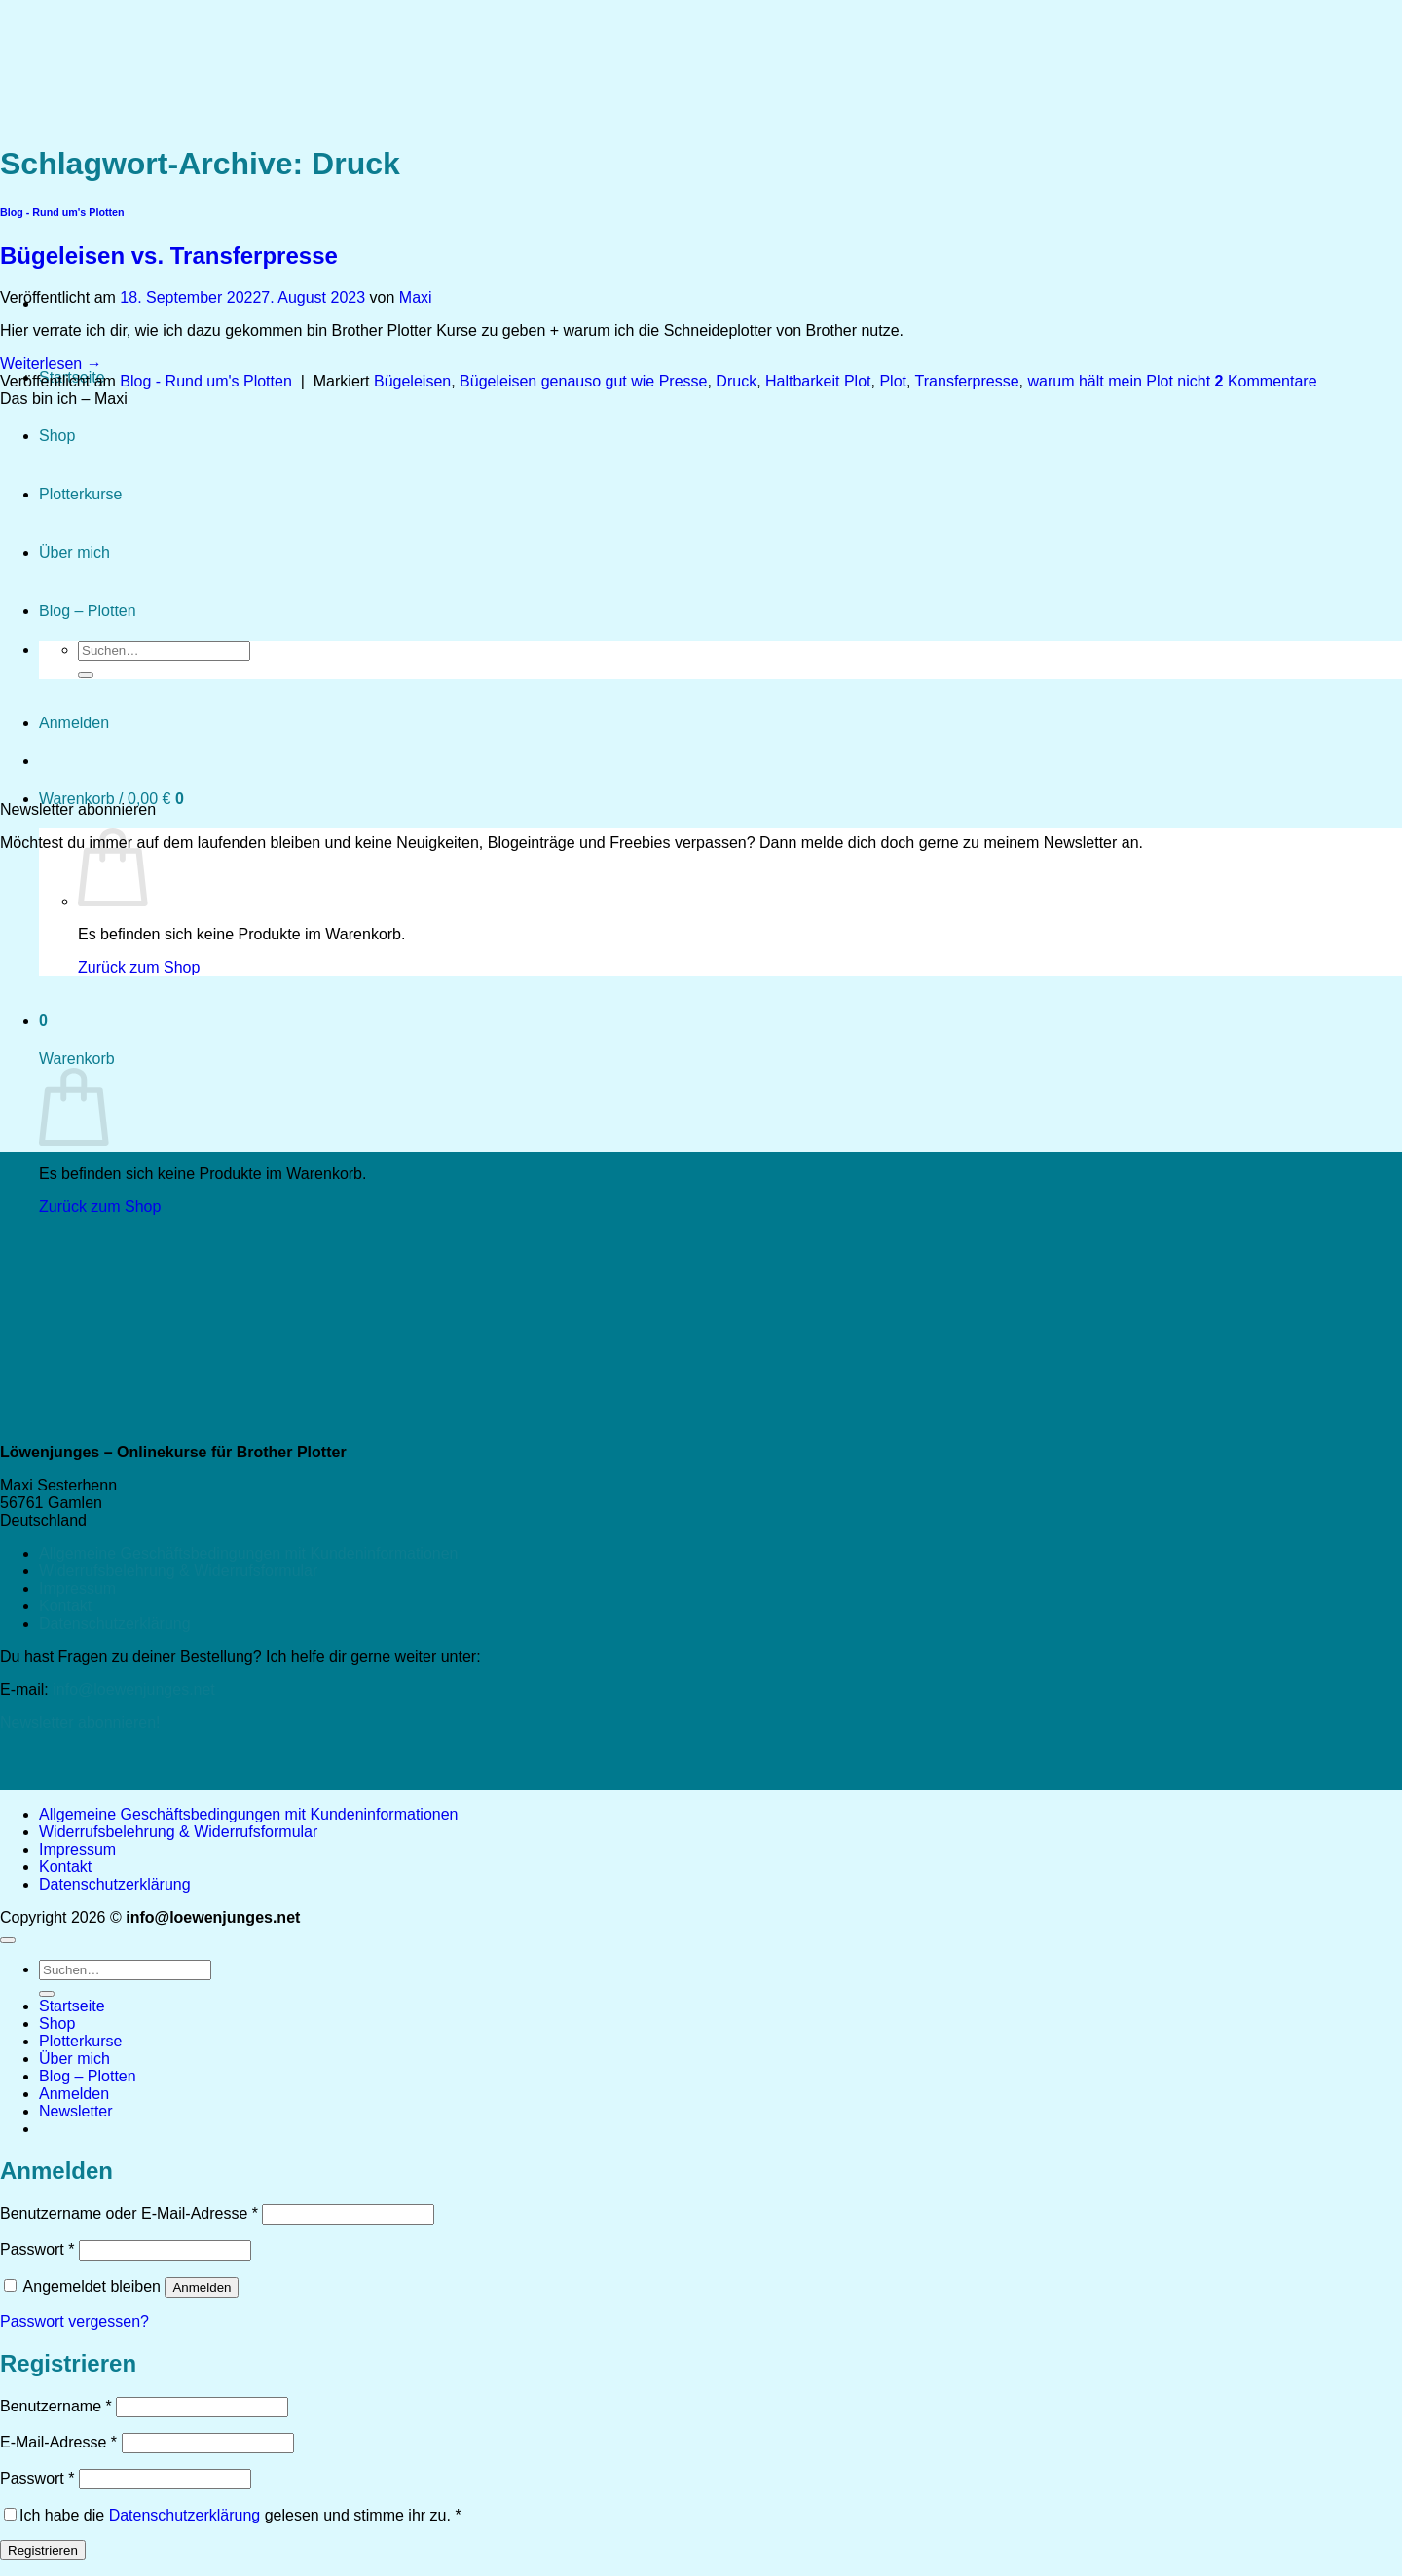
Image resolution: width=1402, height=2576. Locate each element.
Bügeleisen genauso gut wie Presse (583, 381)
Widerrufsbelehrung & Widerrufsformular (178, 1571)
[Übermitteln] (47, 1994)
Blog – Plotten (87, 2076)
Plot (892, 381)
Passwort (37, 2249)
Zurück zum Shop (139, 967)
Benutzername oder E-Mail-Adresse (129, 2213)
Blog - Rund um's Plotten (205, 381)
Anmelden (201, 2287)
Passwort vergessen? (74, 2321)
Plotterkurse (80, 2041)
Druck (736, 381)
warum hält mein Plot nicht (1118, 381)
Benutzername (56, 2406)
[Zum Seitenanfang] (8, 1940)
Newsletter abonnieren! (80, 1722)
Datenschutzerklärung (115, 1623)
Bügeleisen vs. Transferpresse (169, 255)
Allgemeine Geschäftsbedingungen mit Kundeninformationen (249, 1553)
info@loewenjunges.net (134, 1689)
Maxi (415, 297)
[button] (111, 799)
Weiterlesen (51, 363)
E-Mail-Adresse (58, 2442)
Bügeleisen (412, 381)
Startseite (72, 2006)
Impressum (77, 1588)
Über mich (74, 2058)
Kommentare (1266, 381)
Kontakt (65, 1606)
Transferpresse (967, 381)
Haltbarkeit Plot (818, 381)
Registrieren (43, 2550)
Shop (57, 2023)
